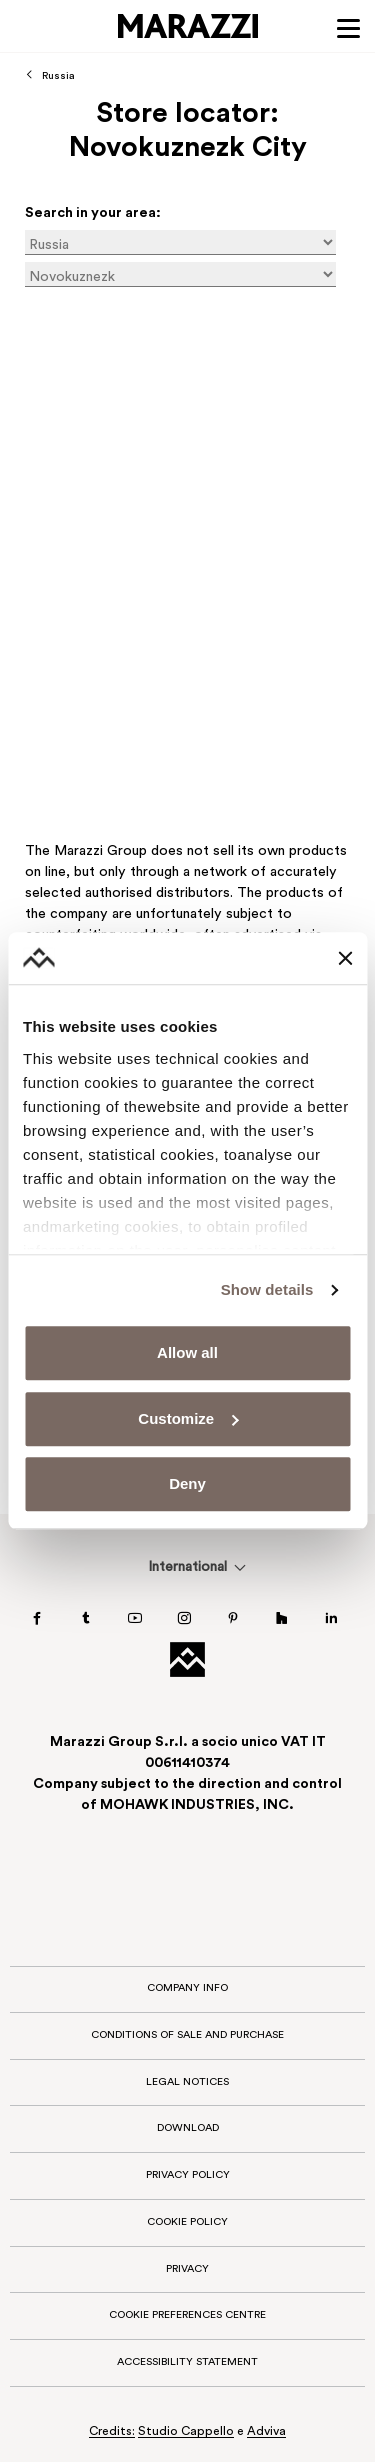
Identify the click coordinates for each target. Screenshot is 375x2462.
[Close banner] (345, 958)
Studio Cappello (186, 2432)
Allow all (187, 1353)
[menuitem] (187, 1567)
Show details (267, 1289)
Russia (58, 76)
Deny (187, 1484)
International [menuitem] (187, 1567)
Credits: (112, 2432)
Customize (188, 1418)
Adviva (266, 2432)
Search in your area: (93, 213)
